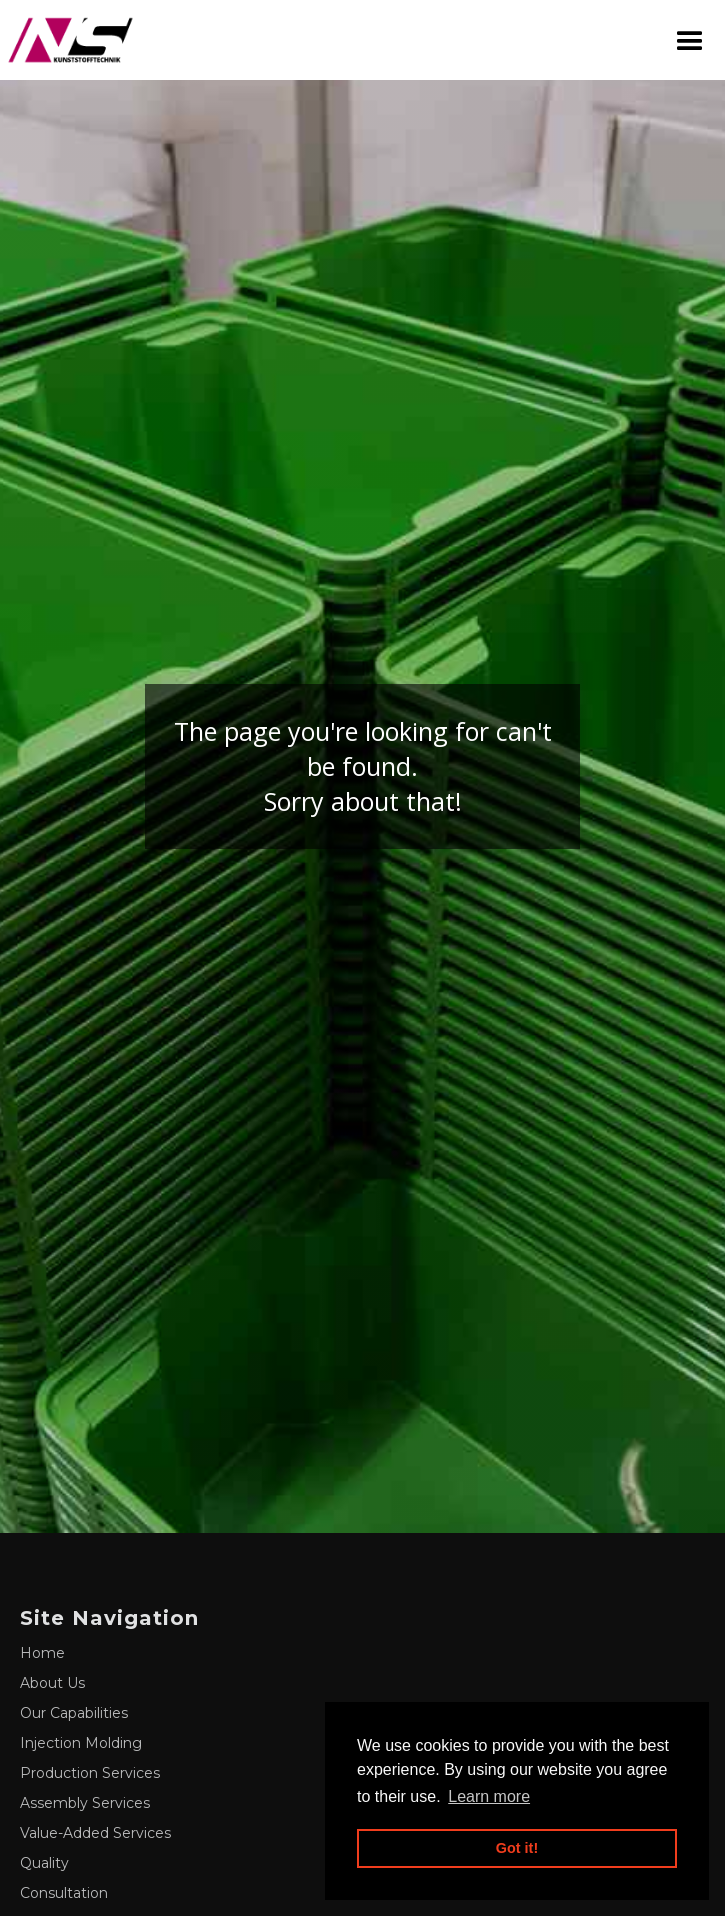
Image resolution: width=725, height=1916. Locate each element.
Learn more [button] (489, 1796)
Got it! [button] (517, 1848)
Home (42, 1653)
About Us (52, 1683)
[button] (690, 40)
